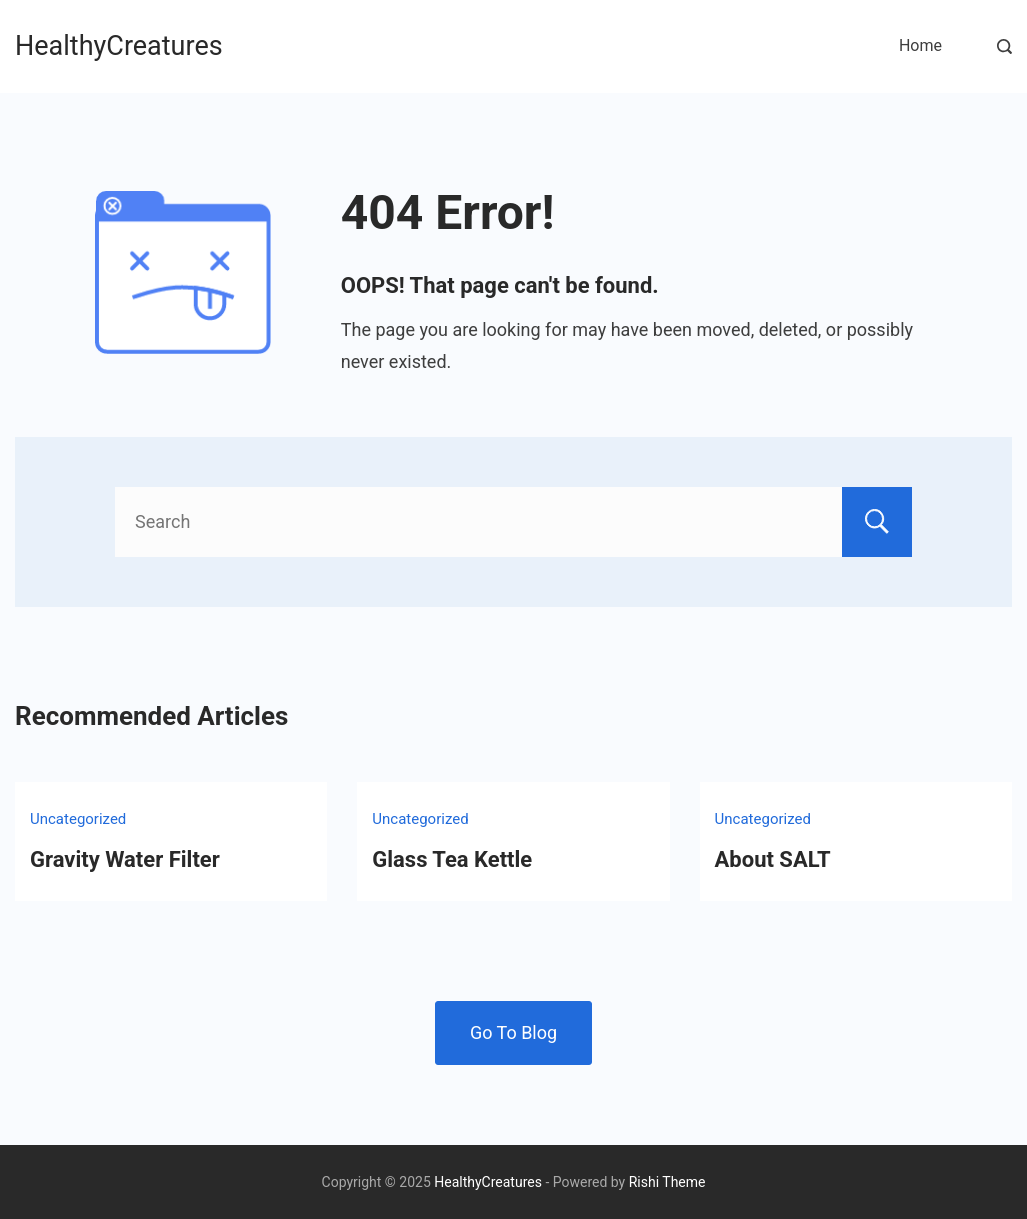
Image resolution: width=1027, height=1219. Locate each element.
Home (920, 45)
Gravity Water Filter (125, 859)
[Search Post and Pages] (1004, 46)
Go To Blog (513, 1032)
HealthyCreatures (119, 46)
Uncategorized (78, 819)
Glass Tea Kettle (452, 859)
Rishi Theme (667, 1182)
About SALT (773, 859)
